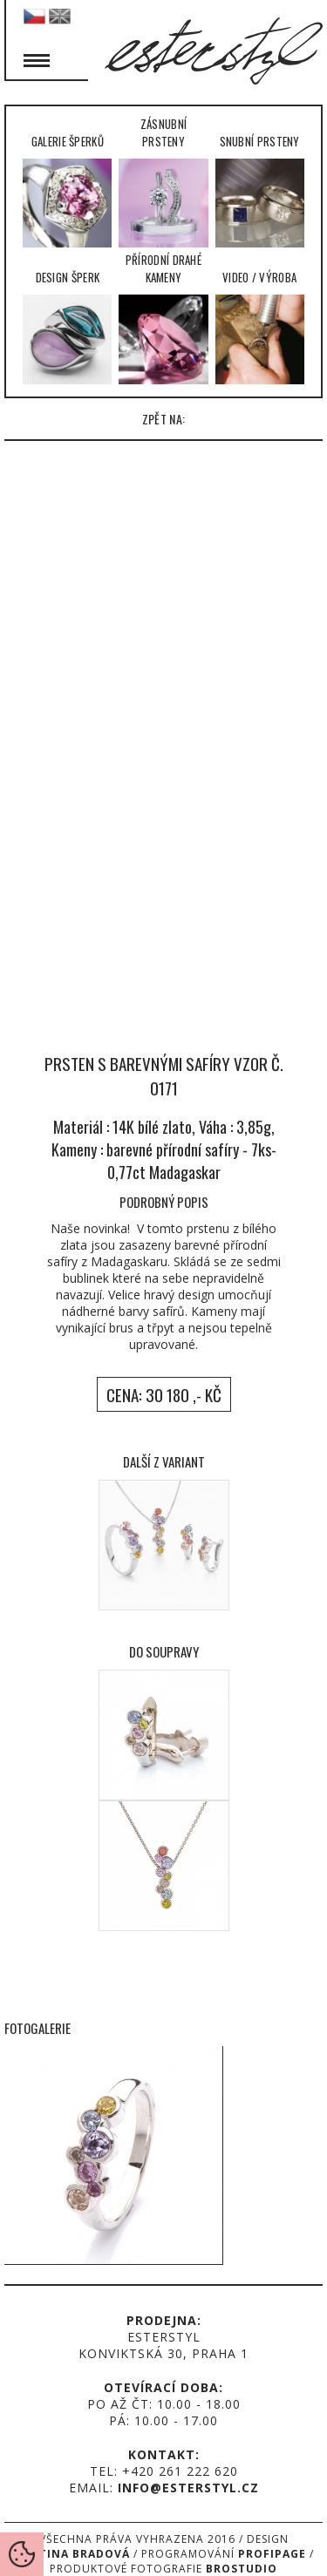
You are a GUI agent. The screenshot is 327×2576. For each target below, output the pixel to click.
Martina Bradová (71, 2553)
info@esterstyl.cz (188, 2487)
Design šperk (67, 325)
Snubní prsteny (259, 189)
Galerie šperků (67, 189)
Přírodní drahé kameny (163, 317)
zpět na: (163, 419)
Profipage (272, 2553)
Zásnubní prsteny (163, 181)
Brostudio (241, 2568)
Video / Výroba (259, 325)
